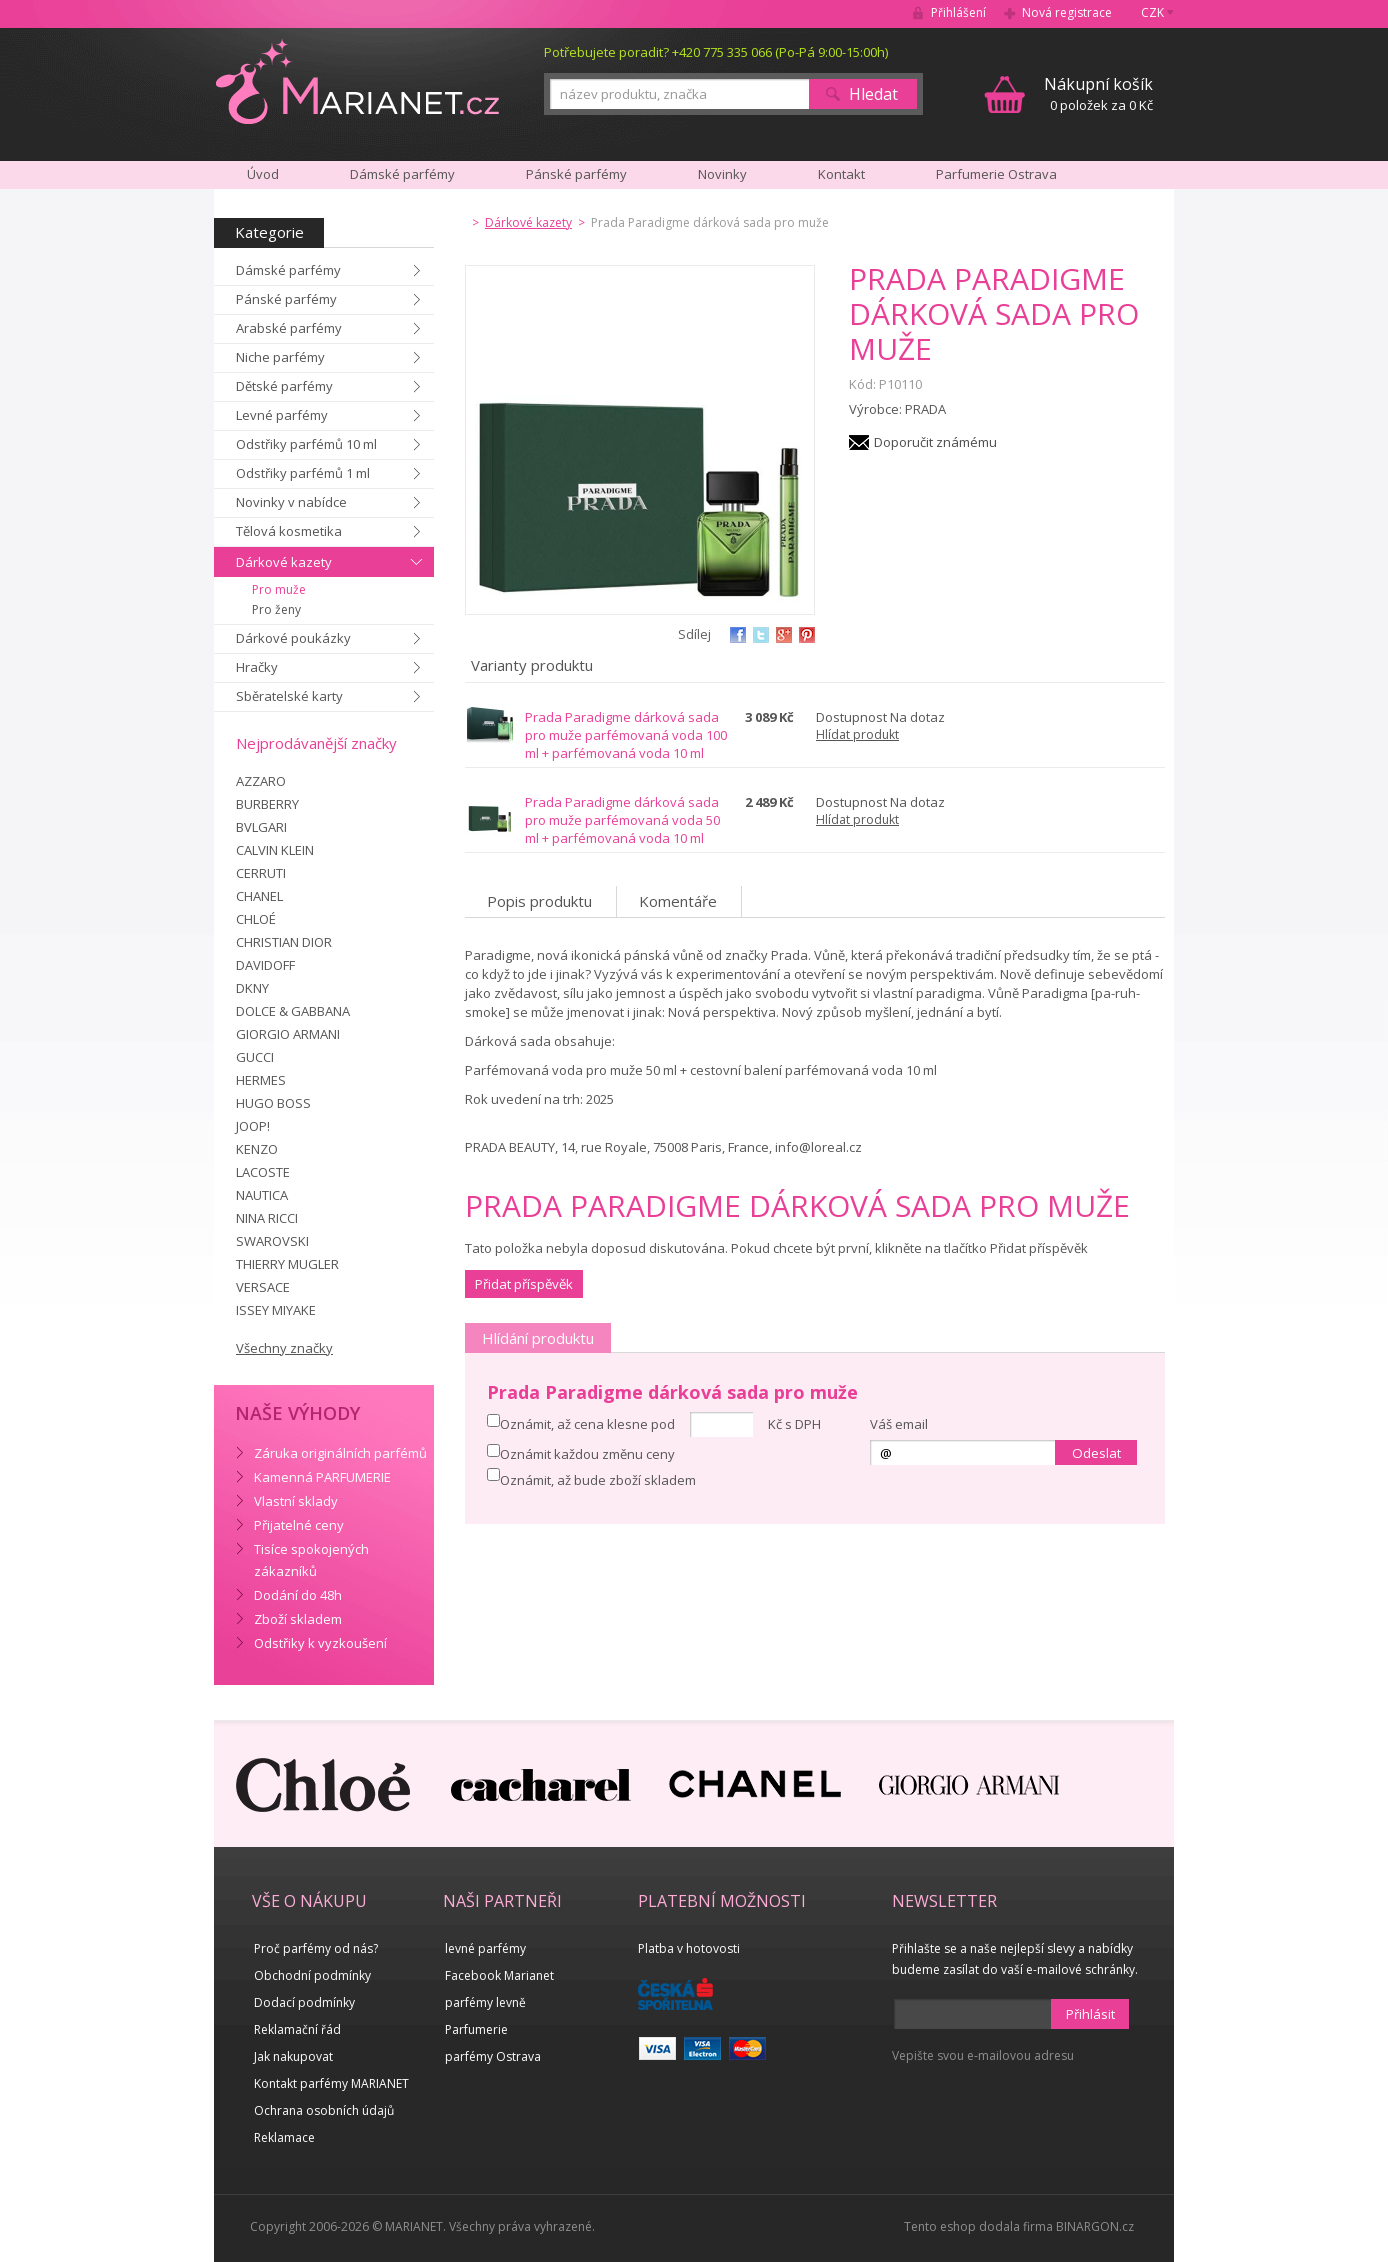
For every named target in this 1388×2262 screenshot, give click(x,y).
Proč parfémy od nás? (316, 1948)
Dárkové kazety (284, 562)
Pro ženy (276, 609)
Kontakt (841, 174)
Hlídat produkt (857, 734)
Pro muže (279, 589)
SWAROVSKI (272, 1241)
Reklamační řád (297, 2029)
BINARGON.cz (1095, 2226)
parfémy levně (485, 2002)
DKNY (252, 988)
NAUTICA (262, 1195)
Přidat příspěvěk (524, 1284)
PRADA (925, 409)
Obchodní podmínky (312, 1975)
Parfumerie (476, 2029)
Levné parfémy (282, 415)
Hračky (257, 667)
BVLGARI (261, 827)
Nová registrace (1067, 12)
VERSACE (263, 1287)
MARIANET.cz (357, 81)
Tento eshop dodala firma (978, 2226)
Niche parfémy (280, 357)
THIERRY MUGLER (287, 1264)
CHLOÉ (256, 919)
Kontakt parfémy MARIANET (331, 2083)
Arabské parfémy (289, 328)
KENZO (257, 1149)
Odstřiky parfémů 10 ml (306, 444)
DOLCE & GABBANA (293, 1011)
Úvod (263, 174)
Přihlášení (958, 12)
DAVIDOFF (265, 965)
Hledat (873, 94)
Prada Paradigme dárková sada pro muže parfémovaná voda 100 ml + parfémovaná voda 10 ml (626, 735)
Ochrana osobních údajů (324, 2110)
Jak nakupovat (293, 2056)
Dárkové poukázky (293, 638)
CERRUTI (261, 873)
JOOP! (253, 1126)
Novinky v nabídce (291, 502)
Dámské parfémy (288, 270)
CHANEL (259, 896)
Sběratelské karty (289, 696)
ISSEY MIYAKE (276, 1310)
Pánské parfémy (286, 299)
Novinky (722, 174)
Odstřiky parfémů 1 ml (303, 473)
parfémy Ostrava (493, 2056)
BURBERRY (267, 804)
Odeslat (1096, 1453)
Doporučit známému (935, 442)
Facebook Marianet (499, 1975)
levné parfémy (485, 1948)
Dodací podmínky (304, 2002)
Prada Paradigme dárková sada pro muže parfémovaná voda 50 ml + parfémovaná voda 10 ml (622, 820)
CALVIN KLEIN (275, 850)
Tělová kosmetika (289, 531)
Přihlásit (1090, 2014)
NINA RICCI (267, 1218)
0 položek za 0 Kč (1098, 93)
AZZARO (261, 781)
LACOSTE (263, 1172)
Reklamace (284, 2137)
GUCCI (255, 1057)
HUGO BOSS (273, 1103)
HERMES (261, 1080)
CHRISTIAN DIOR (284, 942)
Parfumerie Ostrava (996, 174)
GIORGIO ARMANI (288, 1034)
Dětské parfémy (284, 386)
